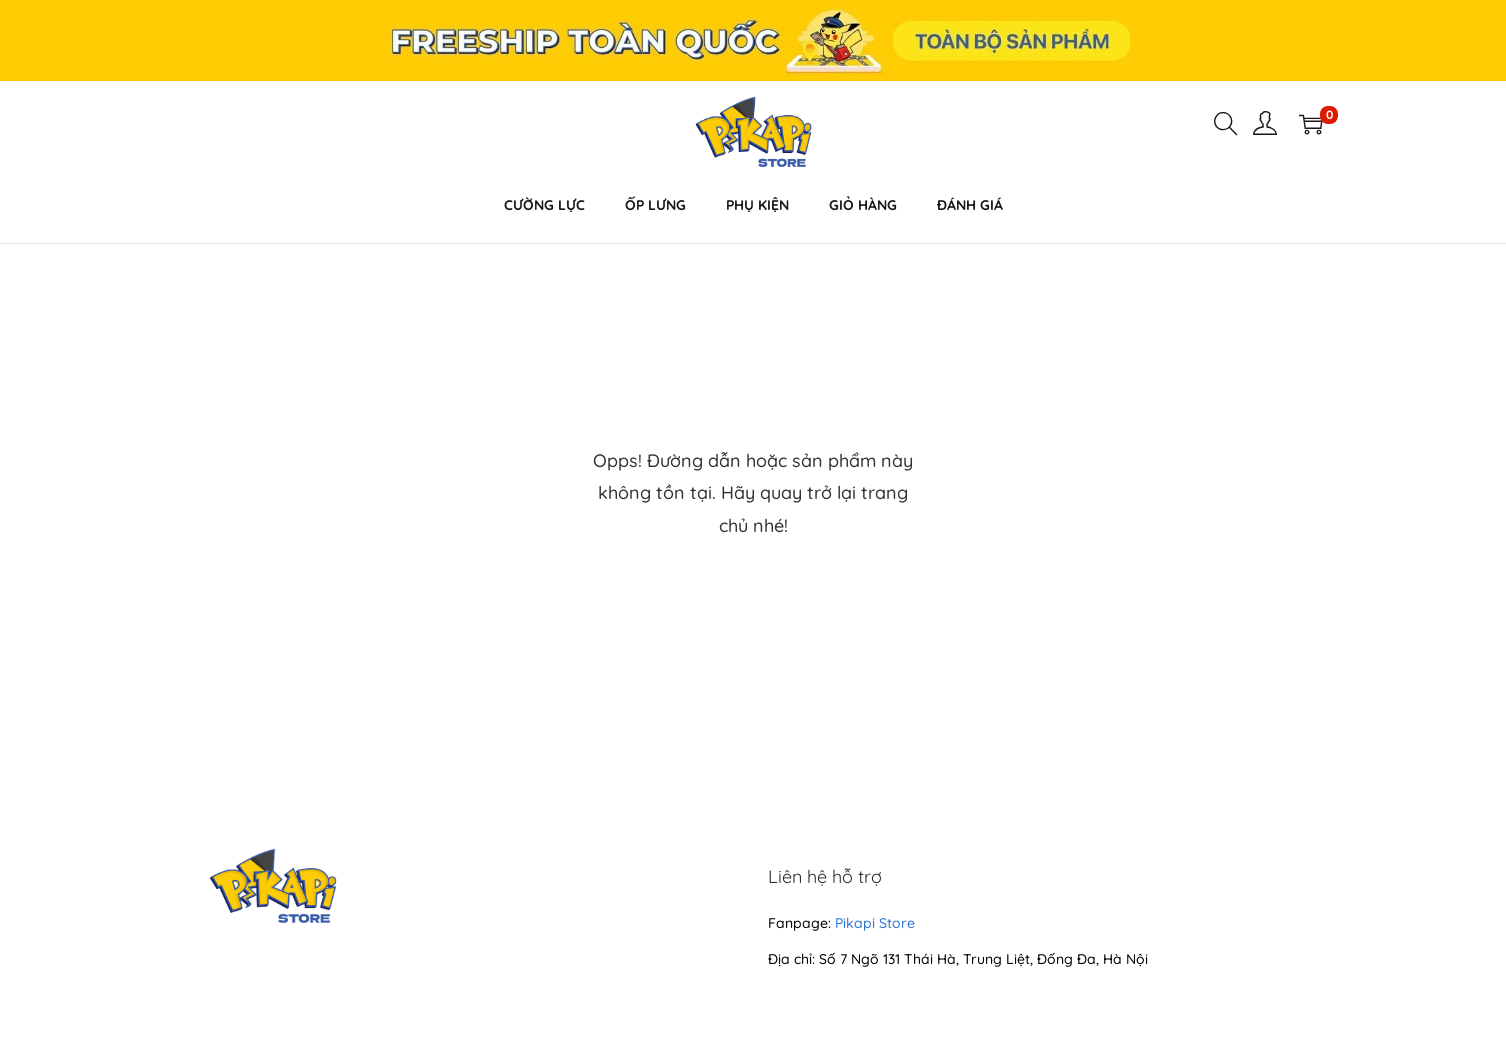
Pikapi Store (875, 923)
